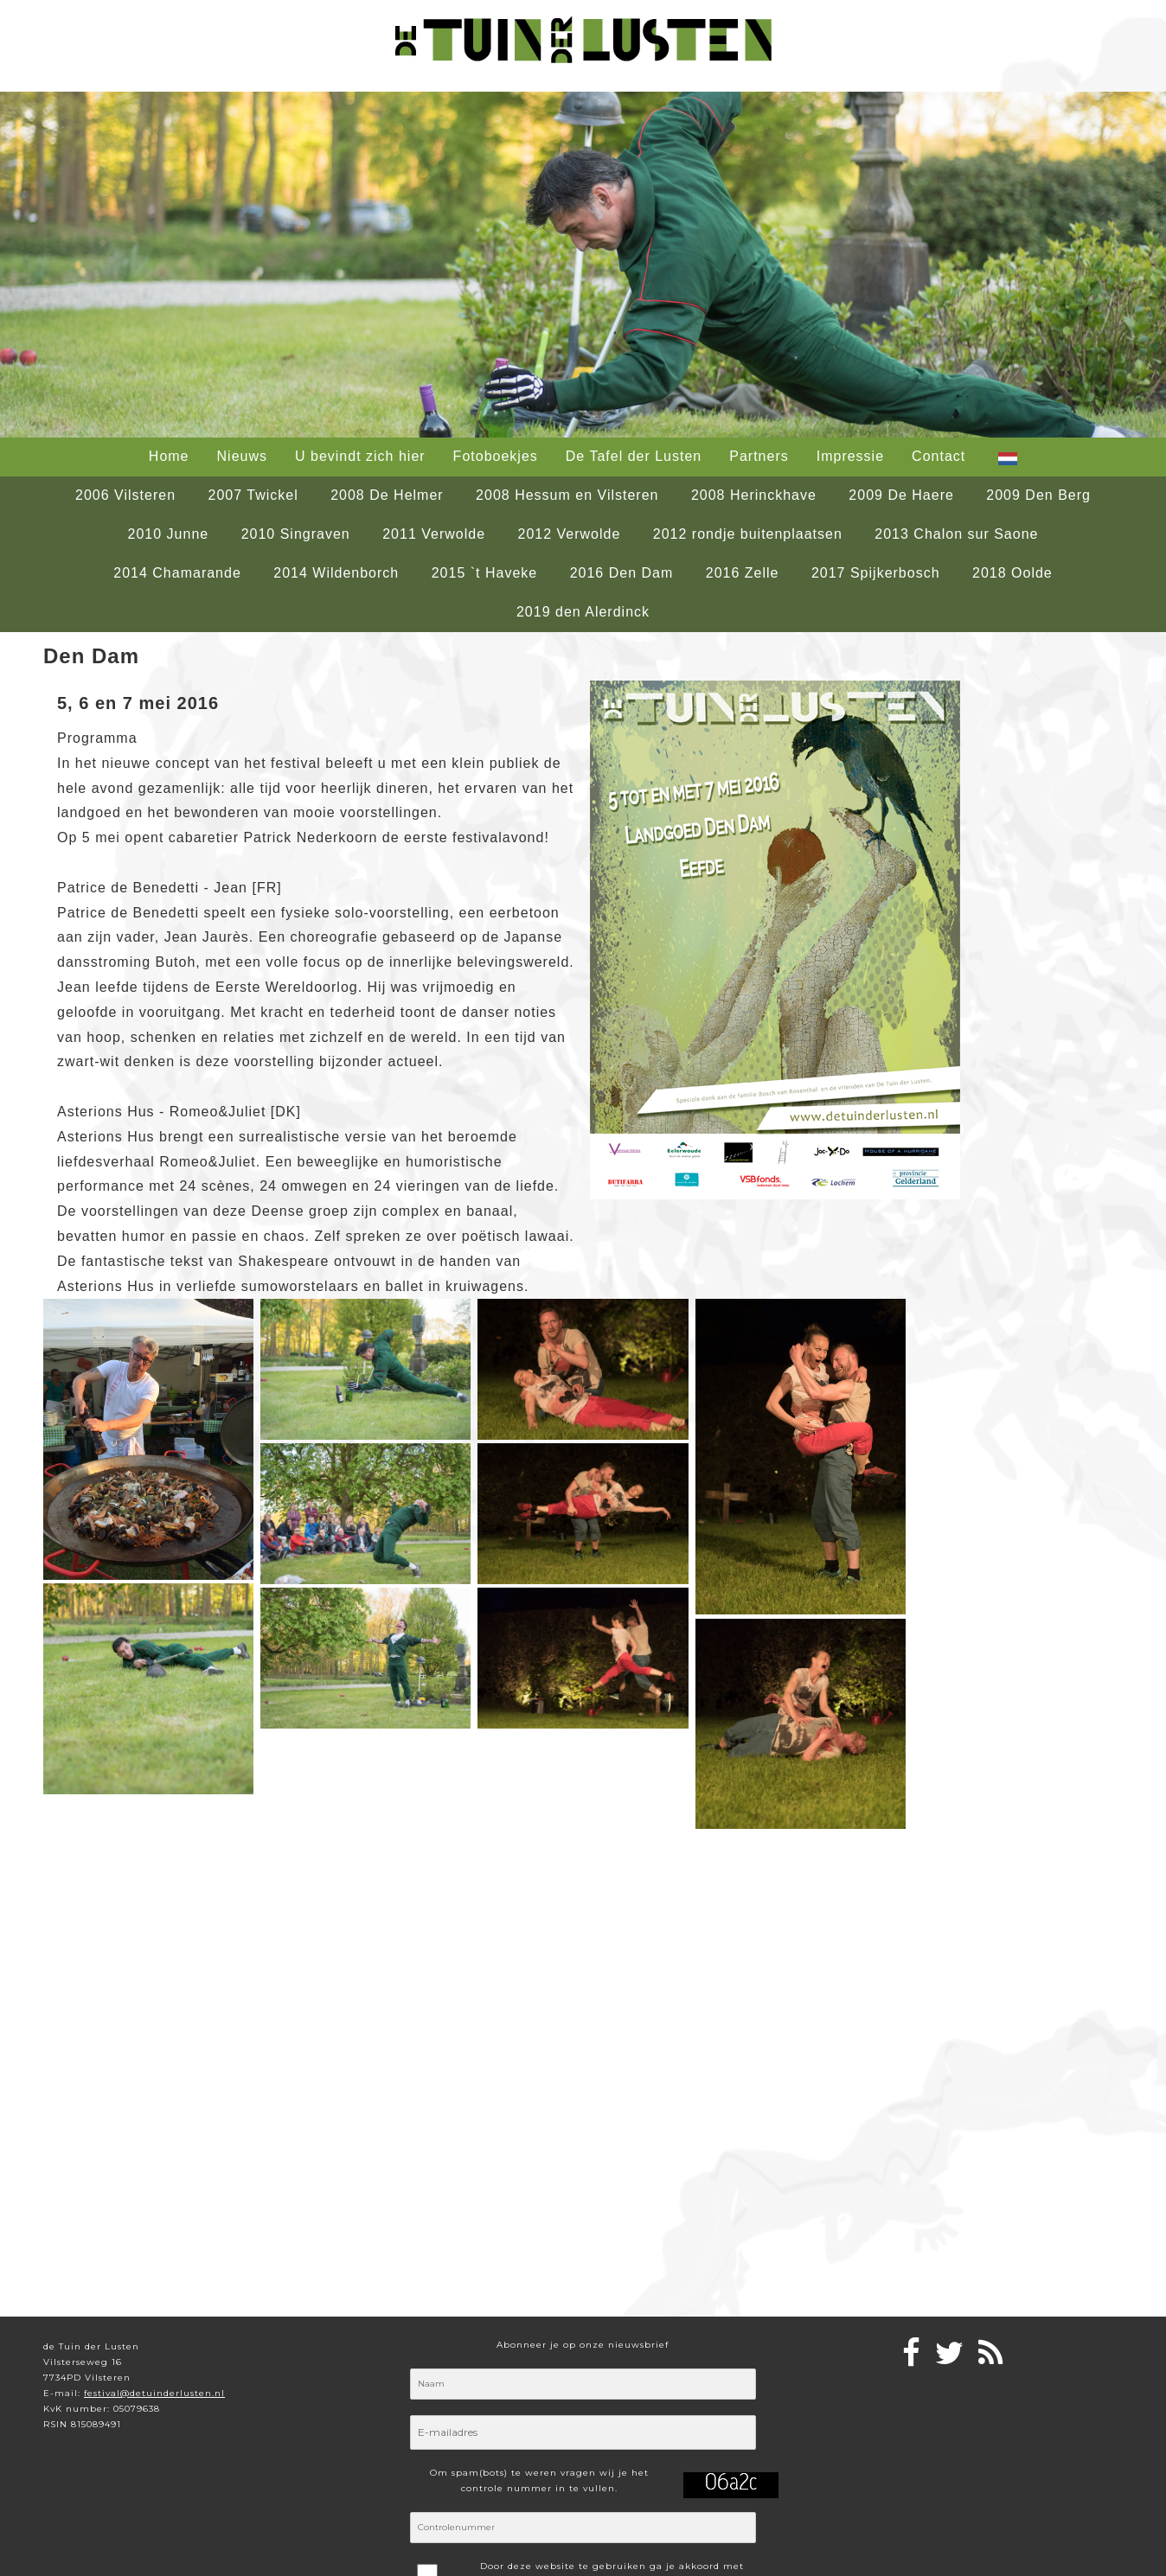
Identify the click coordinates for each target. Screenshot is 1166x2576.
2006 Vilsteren (125, 495)
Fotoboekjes (495, 456)
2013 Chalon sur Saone (956, 534)
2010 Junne (168, 534)
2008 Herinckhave (754, 495)
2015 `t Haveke (485, 573)
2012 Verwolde (569, 534)
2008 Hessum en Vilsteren (567, 495)
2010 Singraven (295, 534)
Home (169, 456)
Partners (758, 456)
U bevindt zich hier (360, 456)
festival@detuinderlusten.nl (154, 2393)
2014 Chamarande (177, 573)
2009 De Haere (901, 495)
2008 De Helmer (387, 495)
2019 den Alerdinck (583, 611)
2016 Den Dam (622, 573)
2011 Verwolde (433, 534)
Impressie (850, 456)
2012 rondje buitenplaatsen (747, 534)
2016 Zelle (742, 573)
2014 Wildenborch (336, 573)
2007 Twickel (253, 495)
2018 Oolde (1012, 573)
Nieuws (242, 456)
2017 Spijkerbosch (875, 573)
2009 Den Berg (1038, 495)
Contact (938, 456)
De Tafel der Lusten (634, 456)
